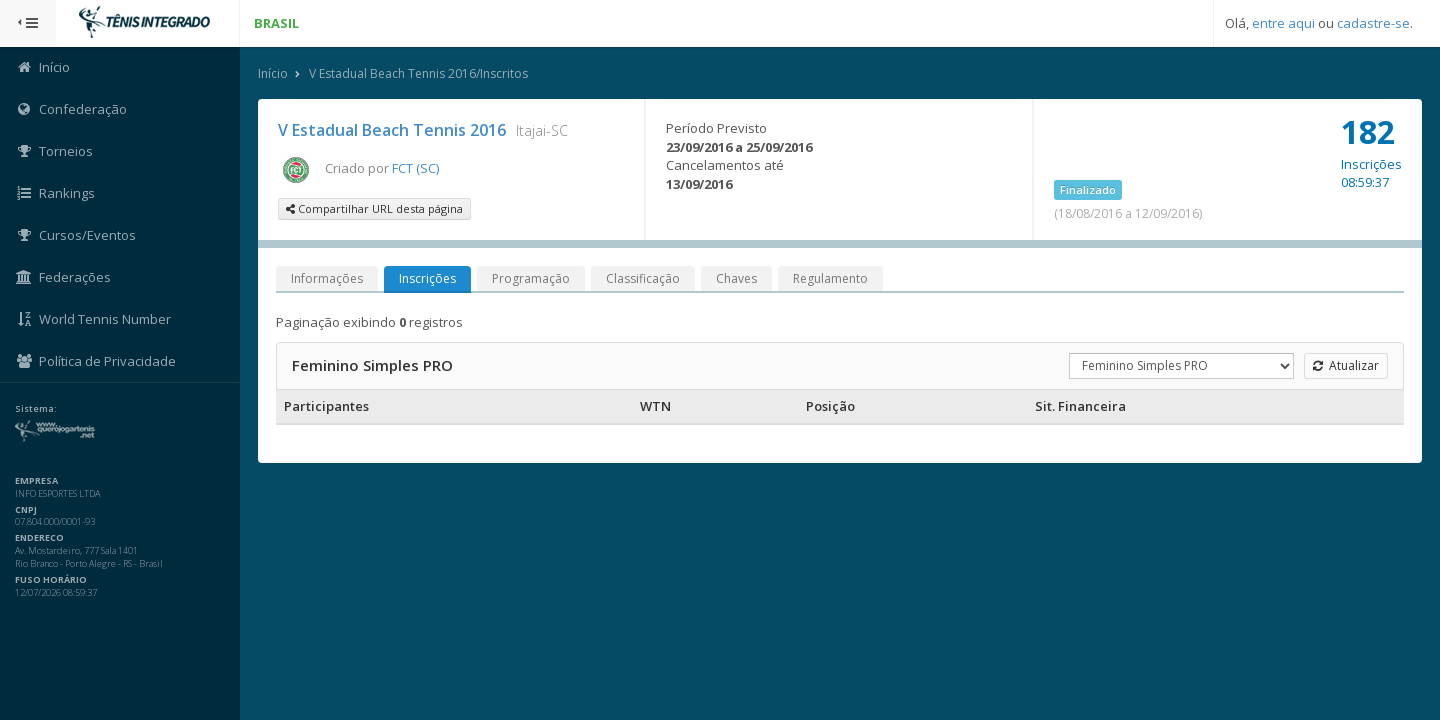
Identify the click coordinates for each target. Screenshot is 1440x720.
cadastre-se (1373, 23)
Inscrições (427, 278)
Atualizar (1346, 365)
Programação (531, 278)
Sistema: (36, 409)
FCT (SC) (415, 168)
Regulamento (830, 278)
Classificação (643, 278)
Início (273, 73)
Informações (327, 278)
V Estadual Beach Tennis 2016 (392, 130)
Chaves (736, 278)
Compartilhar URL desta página (374, 208)
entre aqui (1283, 23)
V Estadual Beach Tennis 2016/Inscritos (418, 73)
